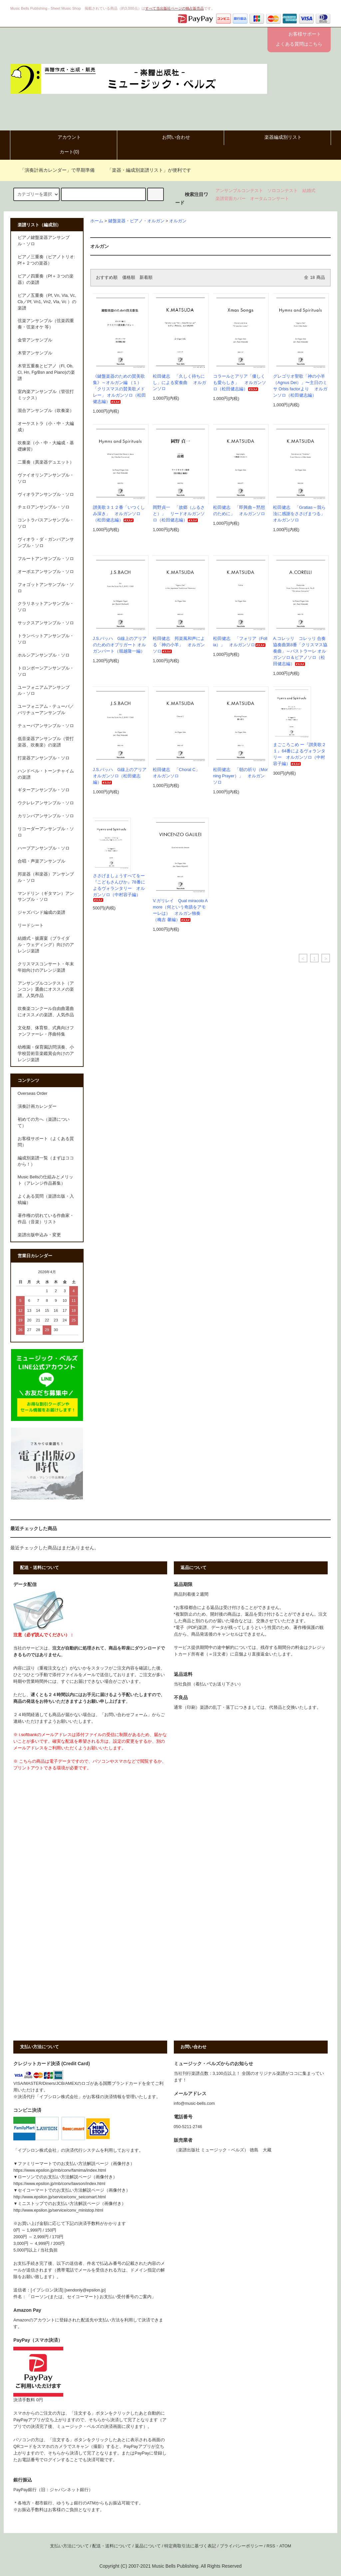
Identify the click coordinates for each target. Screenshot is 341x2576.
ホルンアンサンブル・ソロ (44, 655)
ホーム (96, 221)
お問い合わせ (170, 137)
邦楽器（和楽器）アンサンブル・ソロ (46, 877)
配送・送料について (111, 2546)
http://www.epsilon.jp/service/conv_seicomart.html (59, 2197)
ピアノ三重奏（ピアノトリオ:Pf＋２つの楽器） (46, 260)
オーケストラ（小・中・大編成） (46, 426)
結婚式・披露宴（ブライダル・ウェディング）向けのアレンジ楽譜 (46, 944)
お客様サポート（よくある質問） (46, 1141)
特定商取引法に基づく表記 (190, 2546)
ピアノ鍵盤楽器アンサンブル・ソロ (44, 240)
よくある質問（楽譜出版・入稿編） (46, 1199)
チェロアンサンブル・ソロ (44, 507)
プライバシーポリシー (241, 2546)
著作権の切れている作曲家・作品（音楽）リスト (46, 1218)
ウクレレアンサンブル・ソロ (46, 803)
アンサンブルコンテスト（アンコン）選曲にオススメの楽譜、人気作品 (46, 989)
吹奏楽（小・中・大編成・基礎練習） (46, 446)
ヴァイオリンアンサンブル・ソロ (46, 478)
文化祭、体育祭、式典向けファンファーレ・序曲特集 (46, 1031)
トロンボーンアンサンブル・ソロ (46, 671)
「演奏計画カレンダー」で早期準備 (53, 170)
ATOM (285, 2546)
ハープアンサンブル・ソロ (44, 848)
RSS (270, 2546)
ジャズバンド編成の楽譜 (41, 912)
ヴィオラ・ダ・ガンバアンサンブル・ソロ (46, 542)
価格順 (128, 277)
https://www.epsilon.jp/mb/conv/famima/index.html (59, 2170)
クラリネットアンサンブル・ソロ (46, 606)
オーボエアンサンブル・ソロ (46, 571)
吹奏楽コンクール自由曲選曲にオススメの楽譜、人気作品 (46, 1011)
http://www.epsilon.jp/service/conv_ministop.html (58, 2210)
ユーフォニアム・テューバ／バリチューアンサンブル (46, 709)
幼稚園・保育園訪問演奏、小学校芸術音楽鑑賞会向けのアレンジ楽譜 (46, 1053)
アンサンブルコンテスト (239, 190)
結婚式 (308, 190)
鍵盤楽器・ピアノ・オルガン (136, 221)
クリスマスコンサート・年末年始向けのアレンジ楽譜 (46, 967)
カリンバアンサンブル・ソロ (46, 816)
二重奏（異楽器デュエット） (46, 462)
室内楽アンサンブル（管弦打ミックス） (46, 394)
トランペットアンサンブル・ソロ (46, 639)
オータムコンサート (269, 198)
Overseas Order (33, 1093)
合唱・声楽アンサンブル (41, 861)
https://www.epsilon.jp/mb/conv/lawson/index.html (59, 2183)
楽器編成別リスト (277, 137)
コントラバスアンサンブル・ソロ (46, 523)
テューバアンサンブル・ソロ (46, 725)
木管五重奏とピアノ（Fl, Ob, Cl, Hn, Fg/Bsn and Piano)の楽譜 (46, 372)
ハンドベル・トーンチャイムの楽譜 (46, 774)
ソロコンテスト (282, 190)
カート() (63, 152)
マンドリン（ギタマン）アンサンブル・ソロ (46, 896)
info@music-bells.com (194, 2103)
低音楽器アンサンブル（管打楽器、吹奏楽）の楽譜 (46, 741)
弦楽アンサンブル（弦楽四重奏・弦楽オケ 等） (46, 323)
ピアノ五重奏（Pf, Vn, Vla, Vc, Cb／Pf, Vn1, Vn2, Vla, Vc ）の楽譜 (47, 301)
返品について (148, 2546)
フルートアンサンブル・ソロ (46, 558)
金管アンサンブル (35, 340)
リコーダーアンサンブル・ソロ (46, 832)
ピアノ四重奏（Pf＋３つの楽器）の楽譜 (46, 279)
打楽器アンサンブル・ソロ (44, 758)
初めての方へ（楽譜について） (44, 1122)
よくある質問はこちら (299, 44)
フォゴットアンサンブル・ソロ (46, 587)
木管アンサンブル (35, 353)
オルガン (177, 221)
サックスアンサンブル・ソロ (46, 623)
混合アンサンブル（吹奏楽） (46, 410)
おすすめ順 (107, 277)
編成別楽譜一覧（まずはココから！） (46, 1161)
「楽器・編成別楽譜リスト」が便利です (145, 170)
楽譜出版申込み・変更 (39, 1235)
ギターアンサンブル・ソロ (44, 790)
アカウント (63, 137)
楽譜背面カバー (230, 198)
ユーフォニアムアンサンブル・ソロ (44, 690)
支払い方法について (69, 2546)
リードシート (31, 925)
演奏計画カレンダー (37, 1106)
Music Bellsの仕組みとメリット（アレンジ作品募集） (46, 1180)
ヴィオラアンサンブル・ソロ (46, 494)
